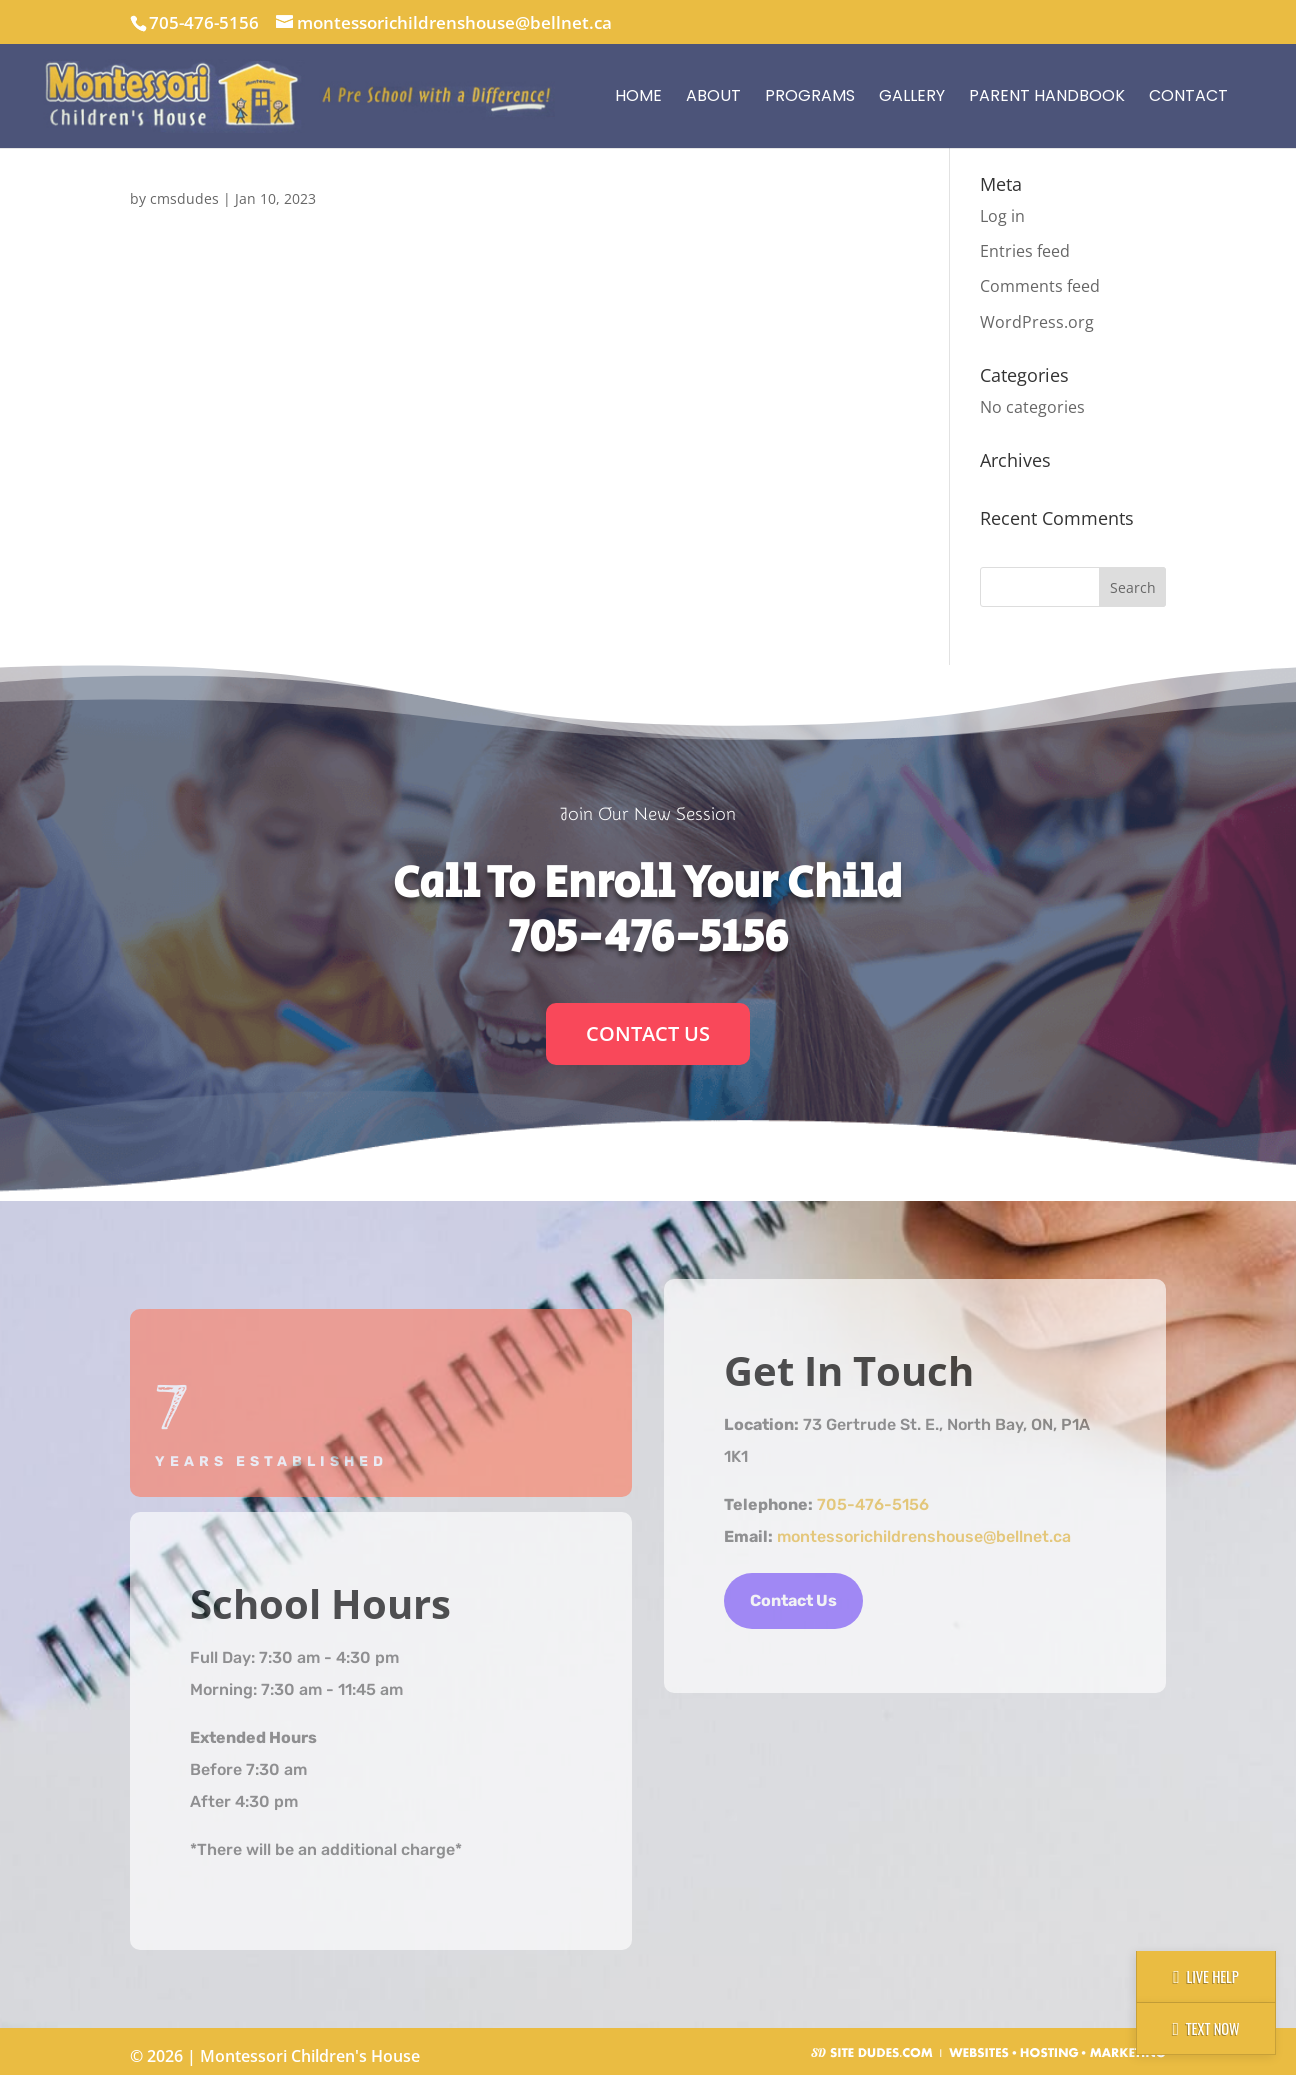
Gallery (912, 95)
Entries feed (1025, 251)
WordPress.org (1037, 322)
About (713, 95)
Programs (810, 95)
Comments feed (1040, 286)
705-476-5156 (204, 22)
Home (638, 95)
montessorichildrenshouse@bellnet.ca (924, 1536)
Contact (1188, 95)
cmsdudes (184, 198)
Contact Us (648, 1033)
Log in (1002, 216)
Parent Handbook (1047, 95)
